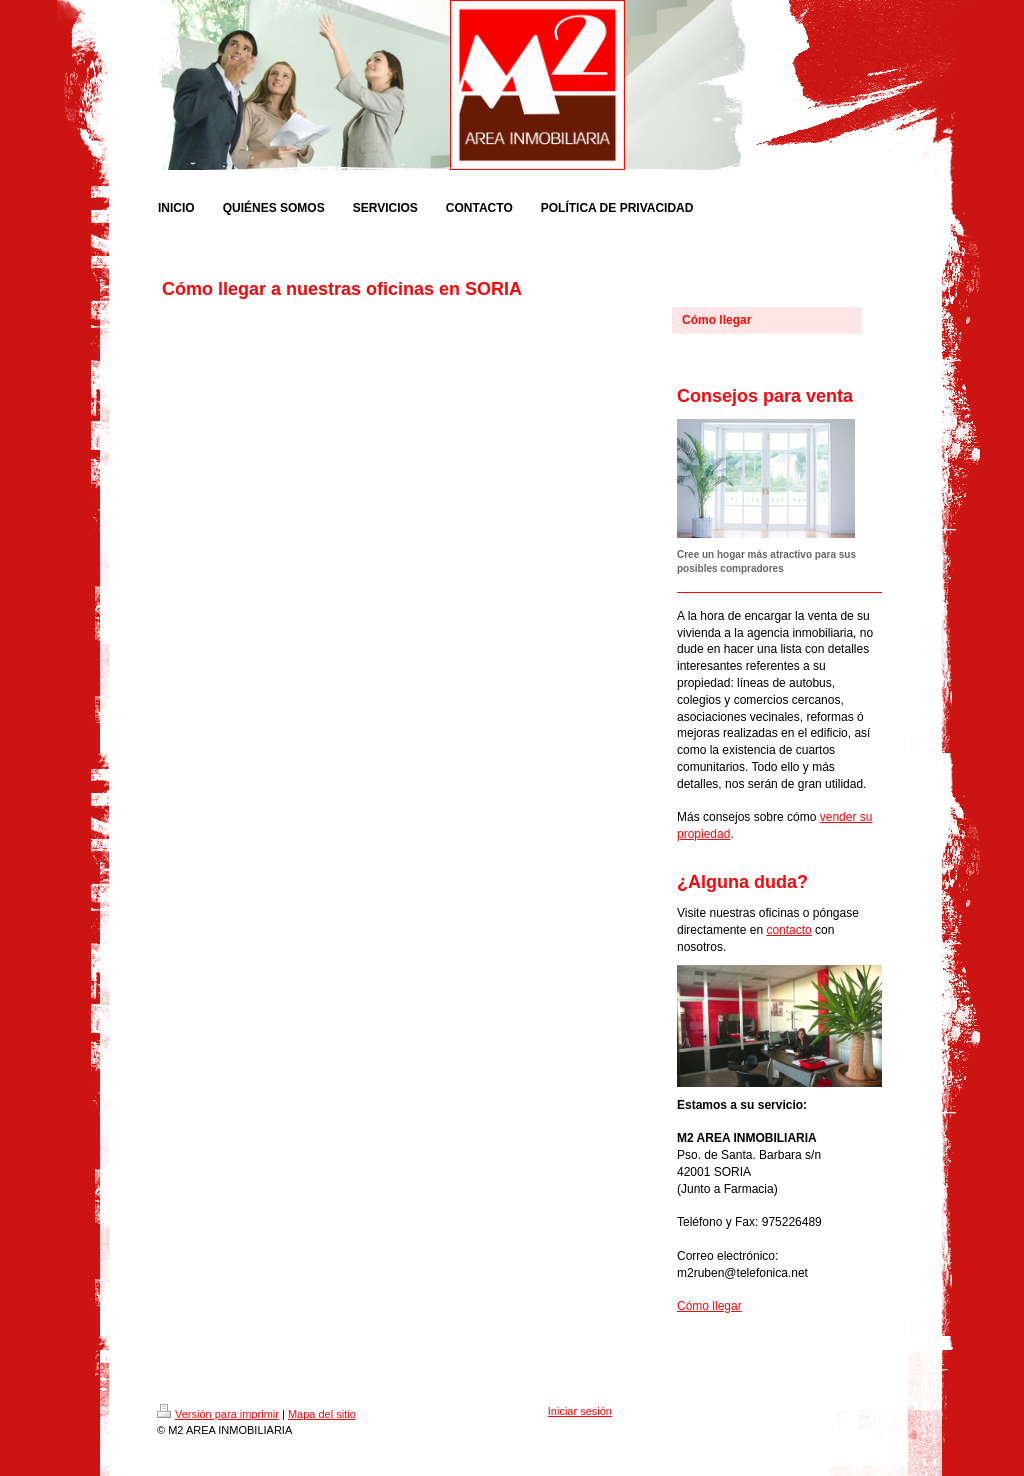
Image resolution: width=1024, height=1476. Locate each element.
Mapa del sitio (322, 1414)
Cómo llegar (709, 1306)
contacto (788, 930)
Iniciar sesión (580, 1411)
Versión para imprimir (218, 1414)
